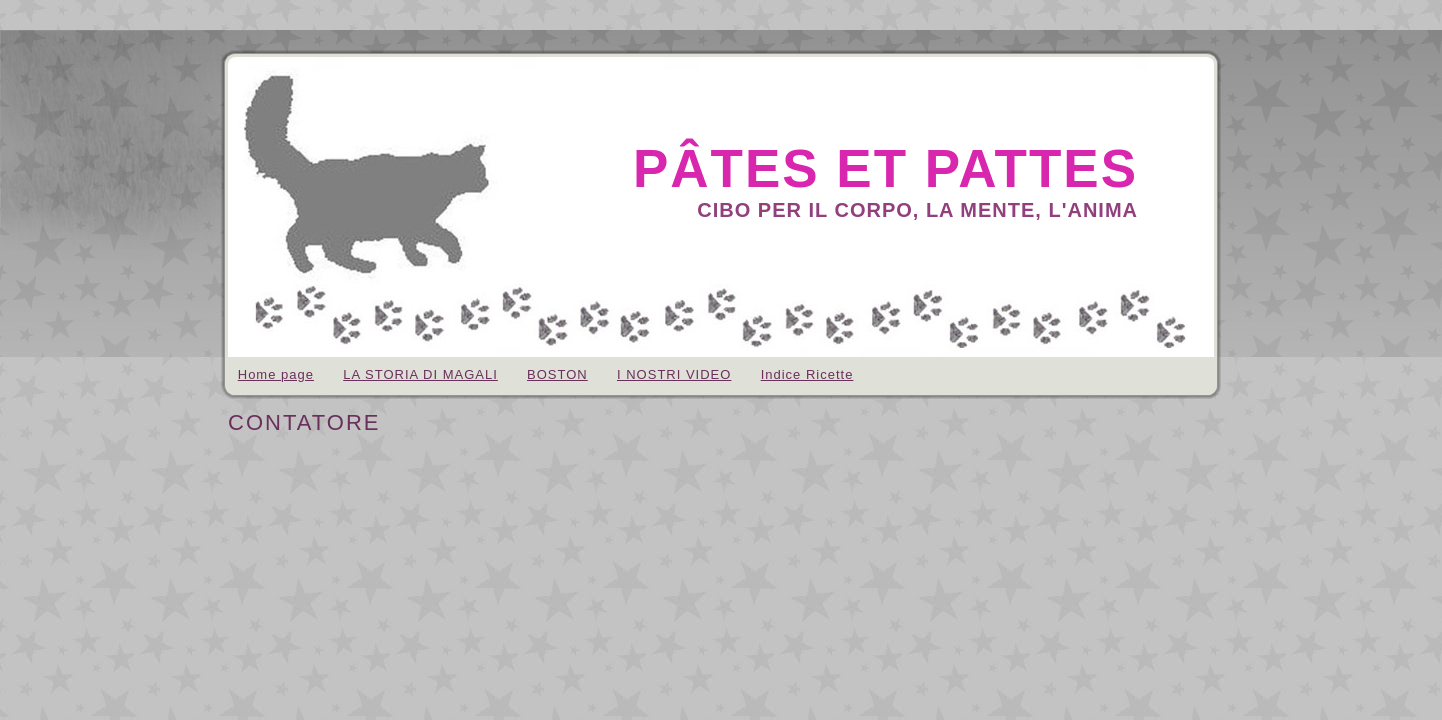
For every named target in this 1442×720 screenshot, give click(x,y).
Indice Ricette (807, 374)
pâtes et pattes (885, 168)
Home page (276, 374)
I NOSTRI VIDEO (674, 374)
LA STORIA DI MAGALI (420, 374)
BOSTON (557, 374)
